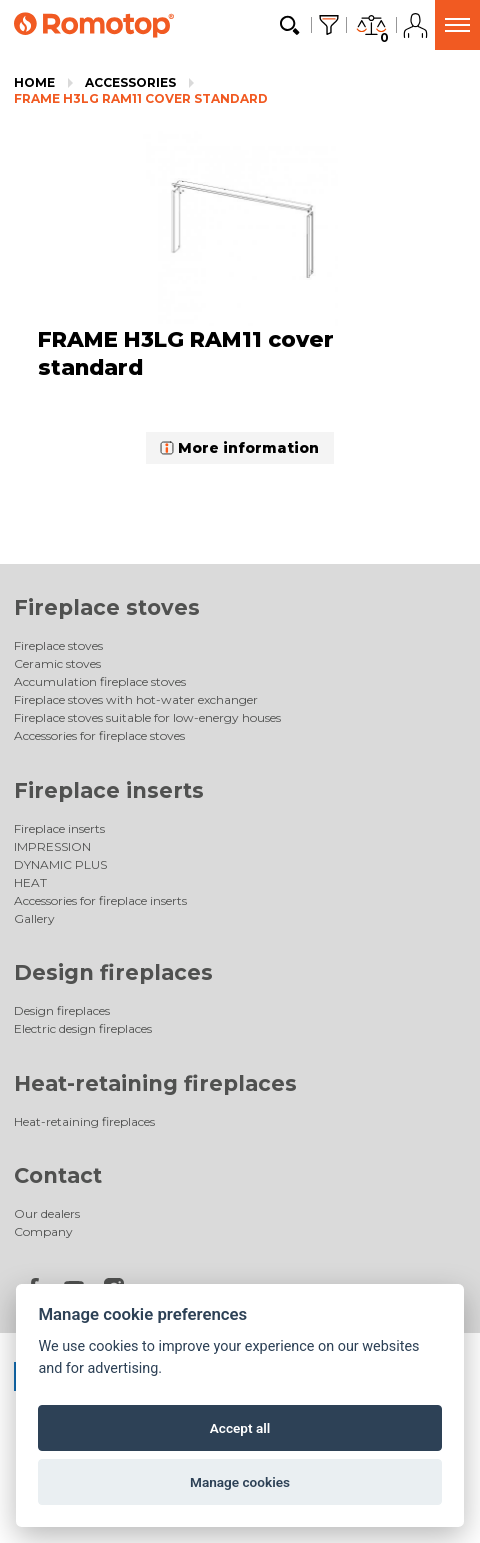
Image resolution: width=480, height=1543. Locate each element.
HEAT (30, 882)
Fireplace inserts (109, 790)
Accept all (240, 1428)
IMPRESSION (52, 846)
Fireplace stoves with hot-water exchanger (136, 699)
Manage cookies (240, 1482)
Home (34, 82)
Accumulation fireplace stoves (100, 681)
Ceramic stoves (57, 663)
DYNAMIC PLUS (60, 864)
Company (43, 1231)
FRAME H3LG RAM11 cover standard (141, 98)
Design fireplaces (113, 972)
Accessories (130, 82)
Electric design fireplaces (83, 1028)
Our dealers (47, 1213)
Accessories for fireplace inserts (100, 900)
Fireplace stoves (107, 607)
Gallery (34, 918)
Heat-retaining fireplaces (155, 1083)
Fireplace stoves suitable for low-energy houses (147, 717)
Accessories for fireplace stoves (99, 735)
